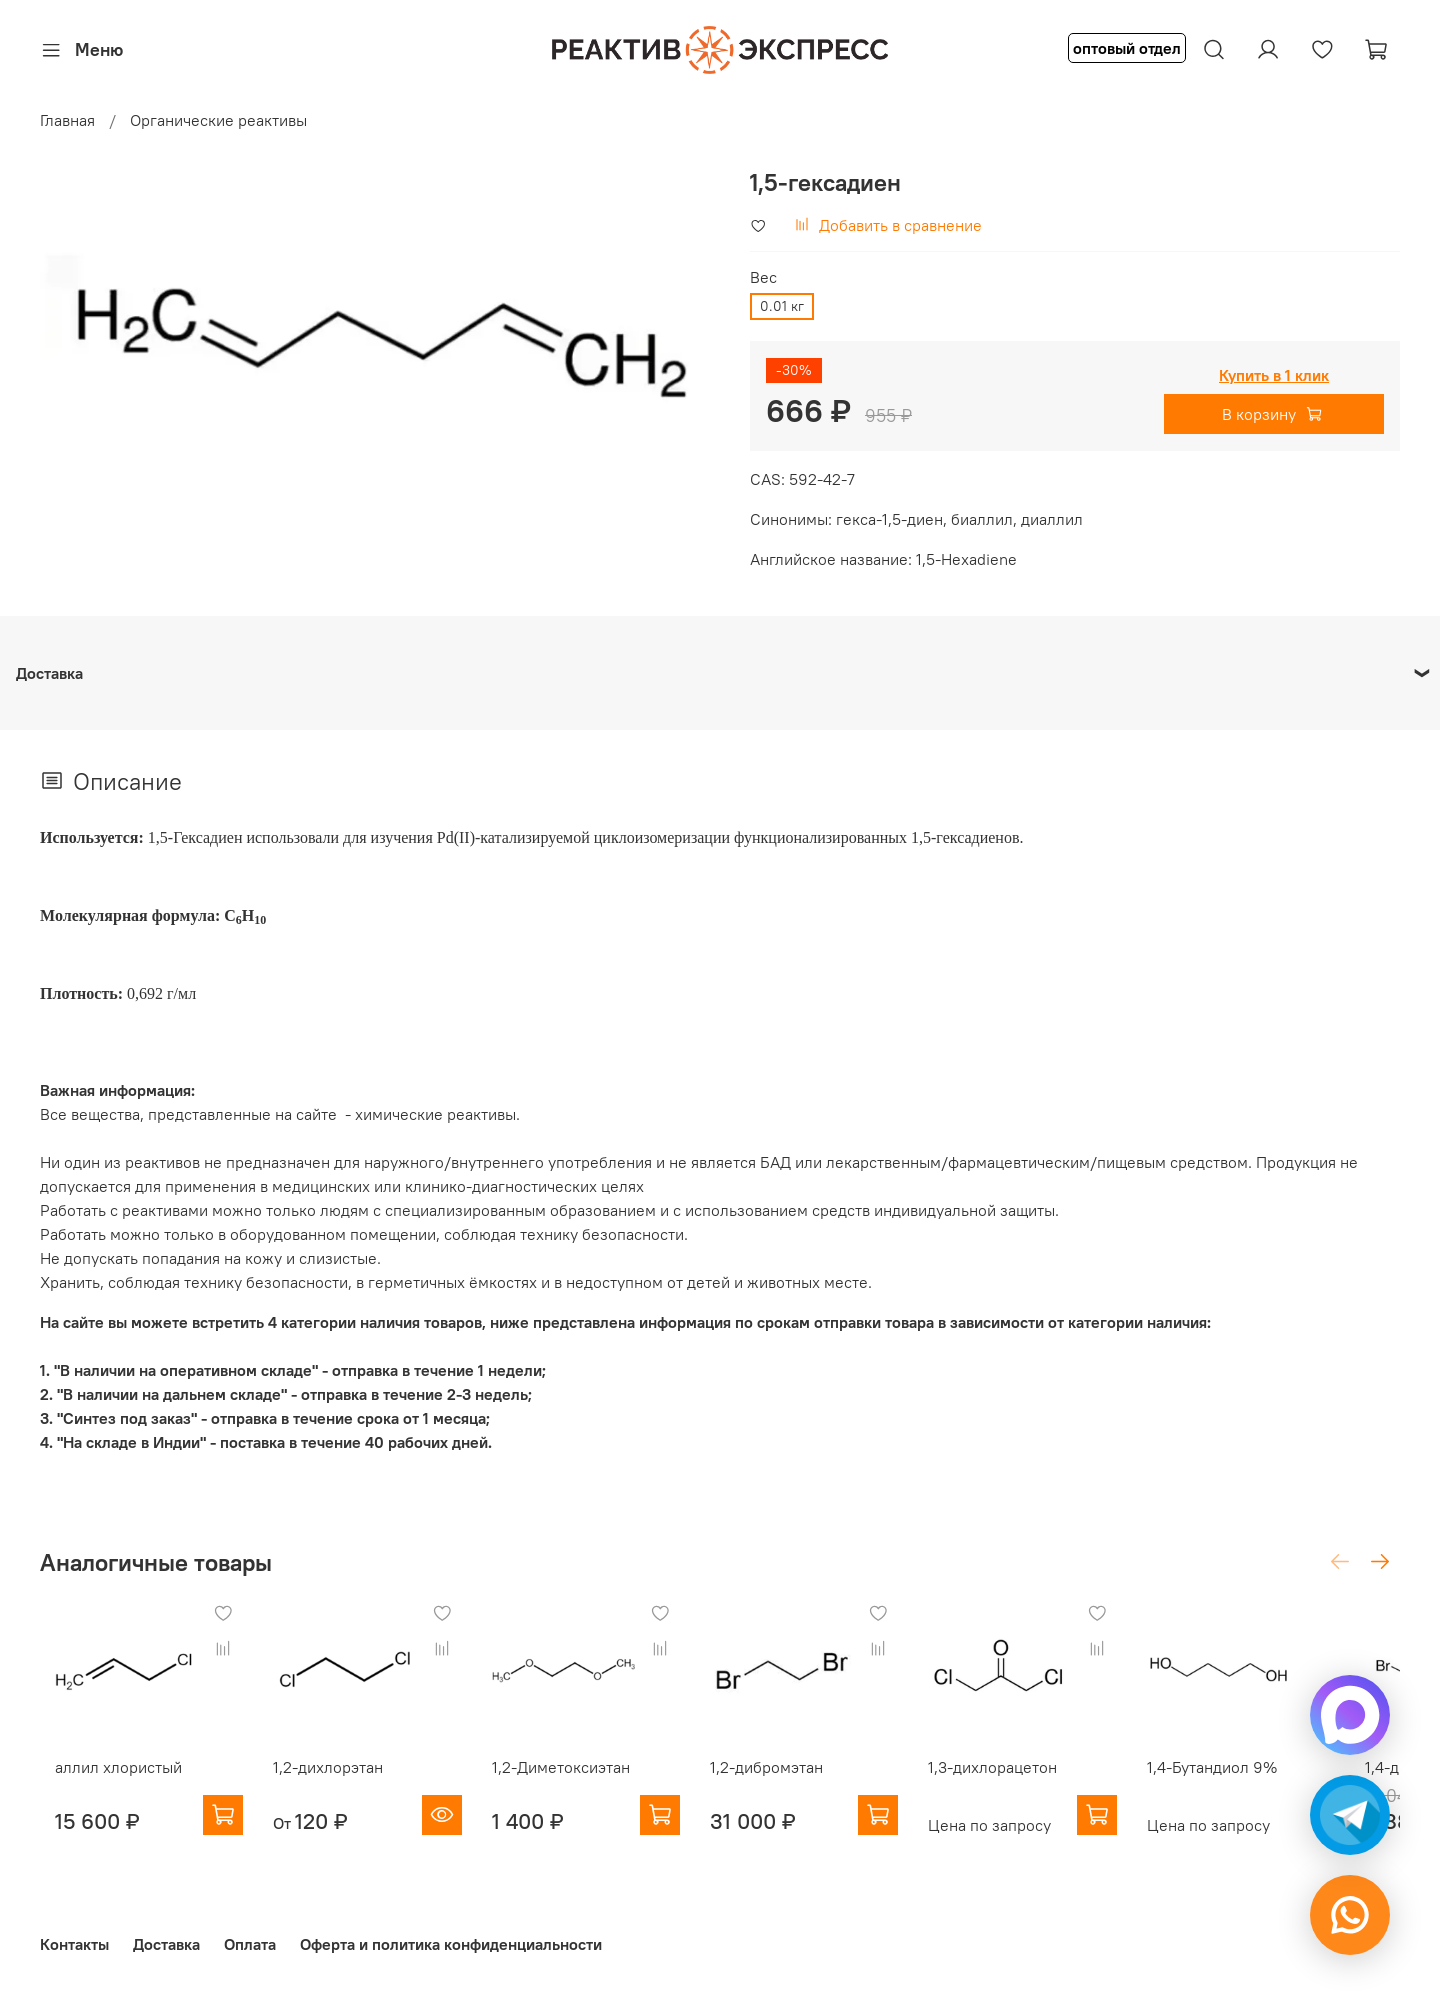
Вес (763, 277)
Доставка (166, 1944)
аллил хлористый (103, 1781)
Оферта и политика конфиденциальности (451, 1944)
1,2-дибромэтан (791, 1781)
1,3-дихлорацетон (1031, 1781)
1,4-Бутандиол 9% (1263, 1781)
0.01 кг (782, 306)
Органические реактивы (218, 120)
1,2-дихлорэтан (327, 1781)
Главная (67, 120)
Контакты (74, 1944)
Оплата (250, 1944)
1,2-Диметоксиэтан (572, 1781)
